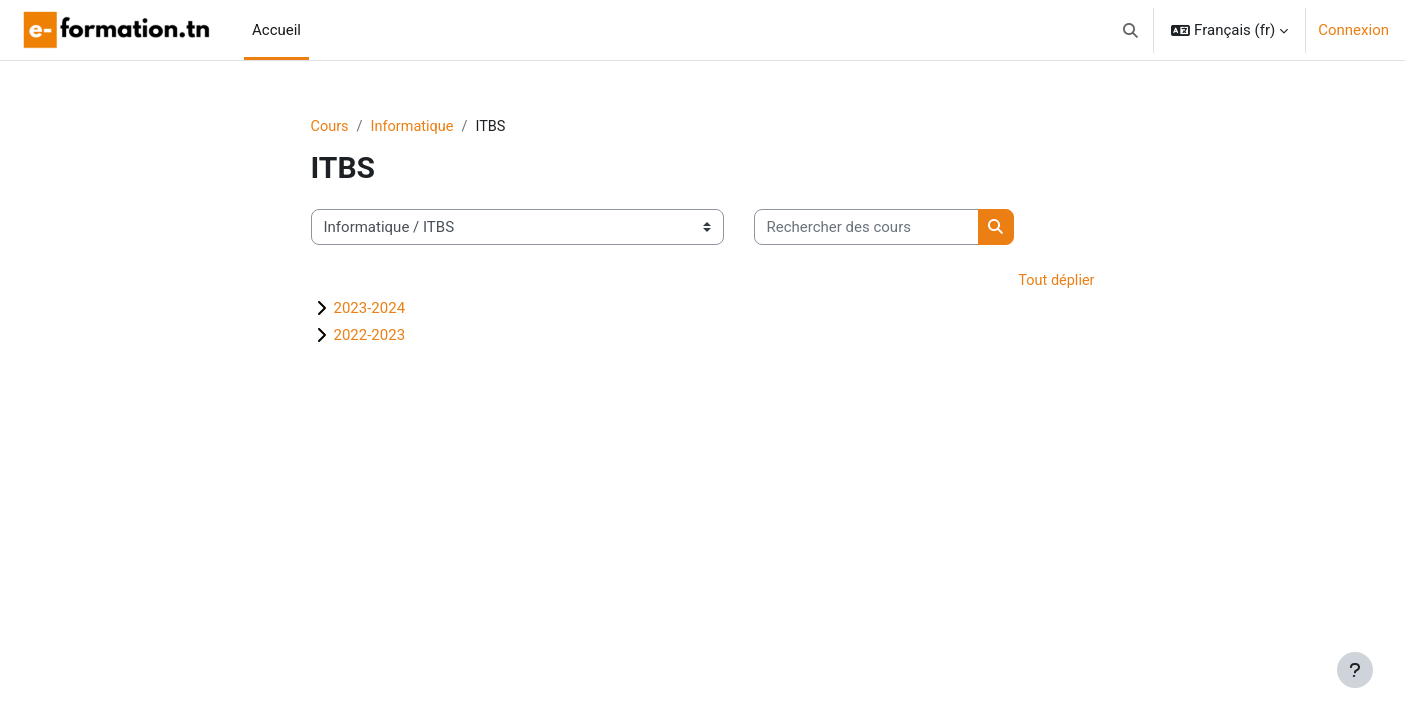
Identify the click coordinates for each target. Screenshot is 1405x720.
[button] (1131, 30)
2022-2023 (370, 337)
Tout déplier (1055, 282)
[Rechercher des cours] (866, 228)
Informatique (415, 127)
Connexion (1353, 30)
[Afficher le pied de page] (1355, 670)
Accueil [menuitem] (276, 30)
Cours (330, 127)
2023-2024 (370, 310)
